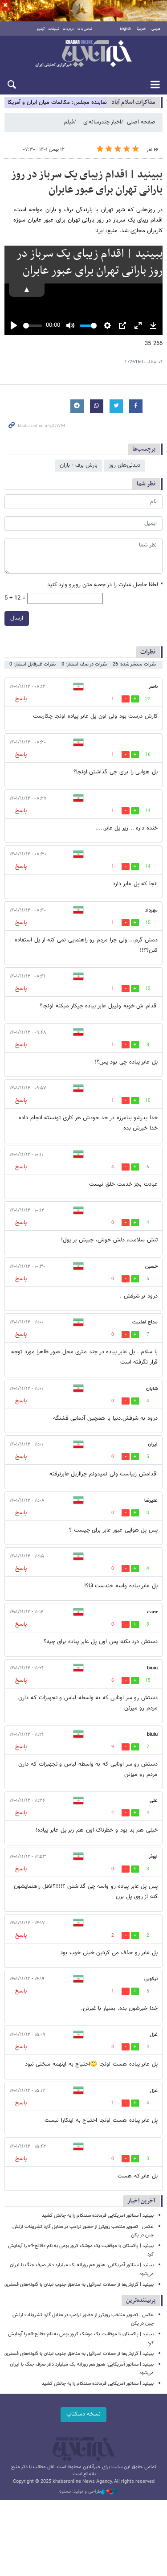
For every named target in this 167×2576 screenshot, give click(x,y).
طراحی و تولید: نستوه (88, 2491)
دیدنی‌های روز (124, 465)
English (125, 29)
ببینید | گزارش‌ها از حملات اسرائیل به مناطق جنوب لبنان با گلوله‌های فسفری (79, 2284)
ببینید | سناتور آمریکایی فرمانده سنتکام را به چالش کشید (98, 2215)
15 (148, 923)
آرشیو (41, 29)
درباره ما (68, 29)
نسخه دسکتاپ (83, 2414)
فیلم (69, 122)
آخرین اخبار (141, 2201)
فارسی (155, 29)
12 (148, 989)
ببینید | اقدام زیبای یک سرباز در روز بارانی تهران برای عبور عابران (87, 182)
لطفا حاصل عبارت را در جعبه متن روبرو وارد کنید (105, 585)
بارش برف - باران (79, 465)
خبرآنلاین (83, 54)
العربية (141, 29)
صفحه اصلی (141, 122)
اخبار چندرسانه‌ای (102, 122)
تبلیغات (53, 29)
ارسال (16, 618)
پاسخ (21, 698)
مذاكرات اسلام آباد (133, 102)
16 (148, 755)
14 (148, 811)
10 (148, 1100)
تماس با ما (84, 29)
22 (148, 699)
